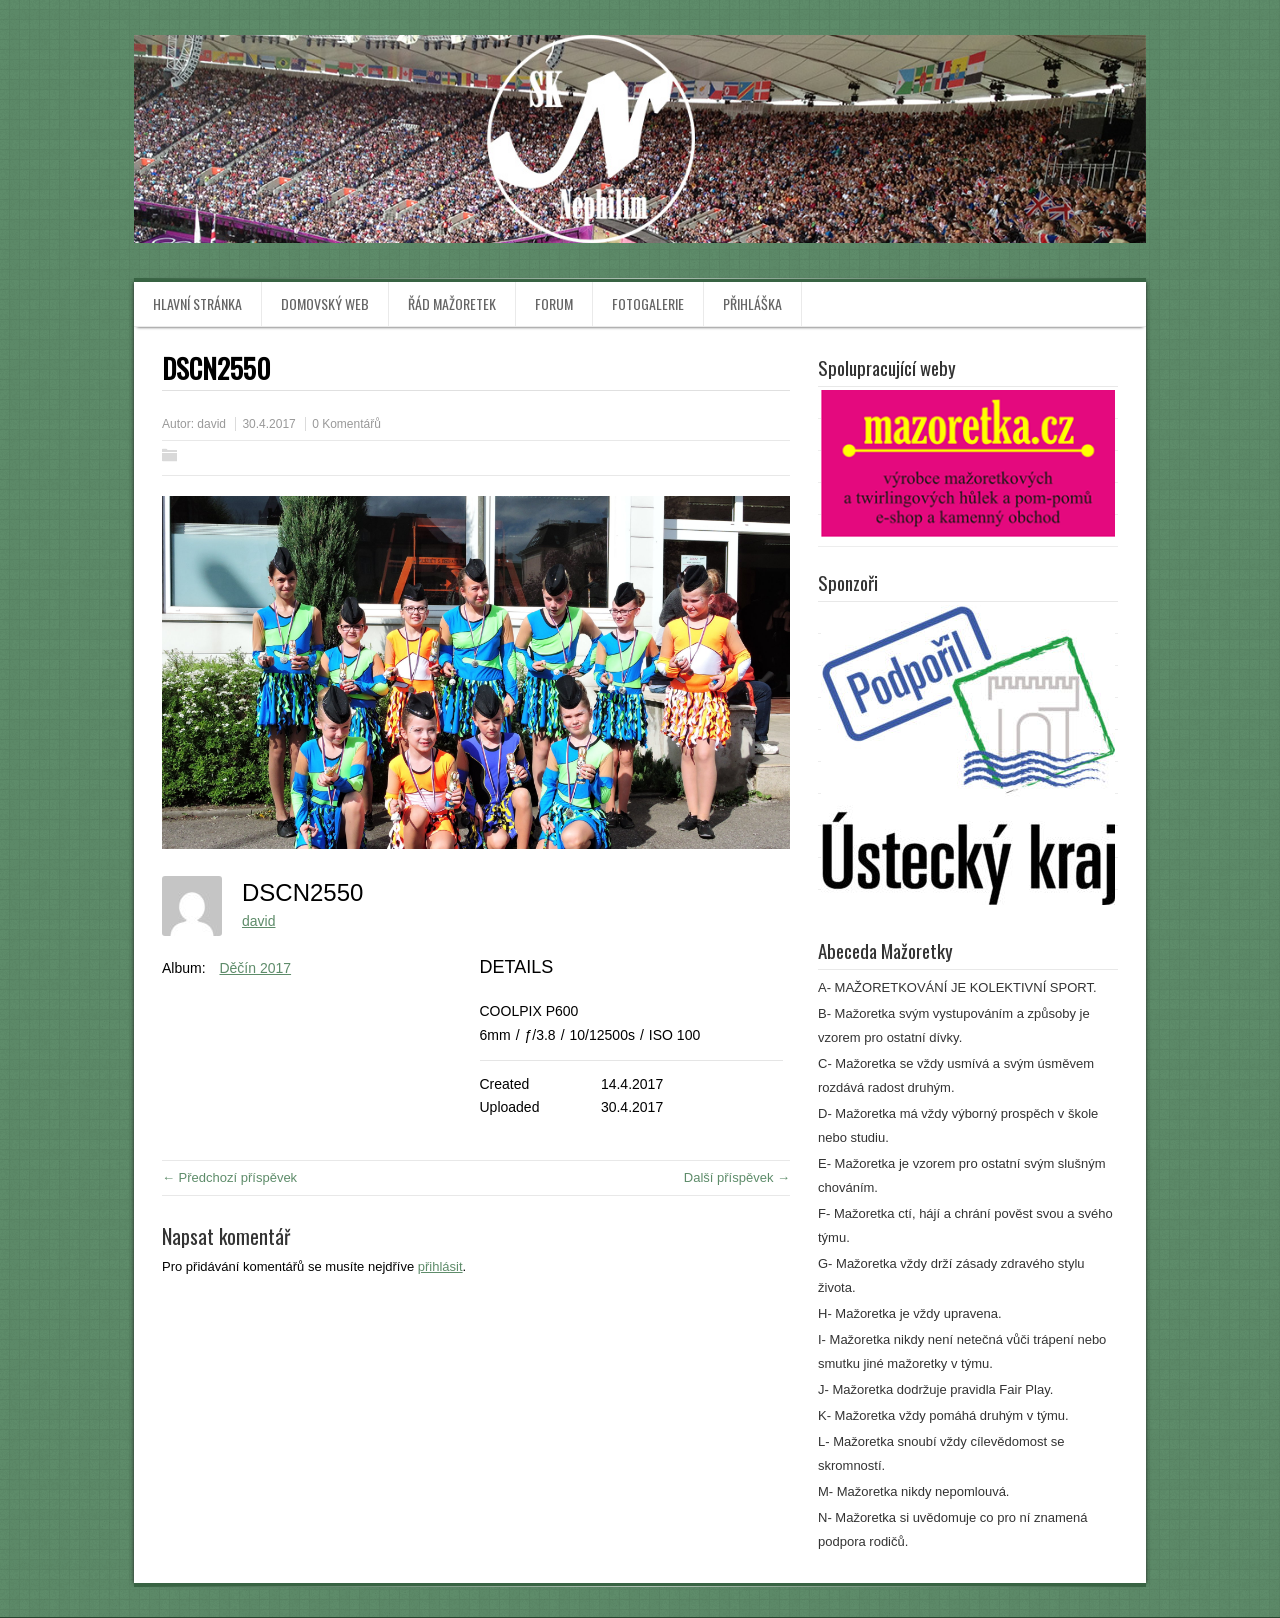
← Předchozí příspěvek (229, 1177)
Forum (554, 303)
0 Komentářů (346, 424)
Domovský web (325, 303)
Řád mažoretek (452, 303)
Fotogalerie (648, 303)
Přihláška (752, 303)
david (211, 424)
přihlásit (440, 1266)
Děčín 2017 (255, 968)
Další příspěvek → (737, 1177)
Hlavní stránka (197, 303)
